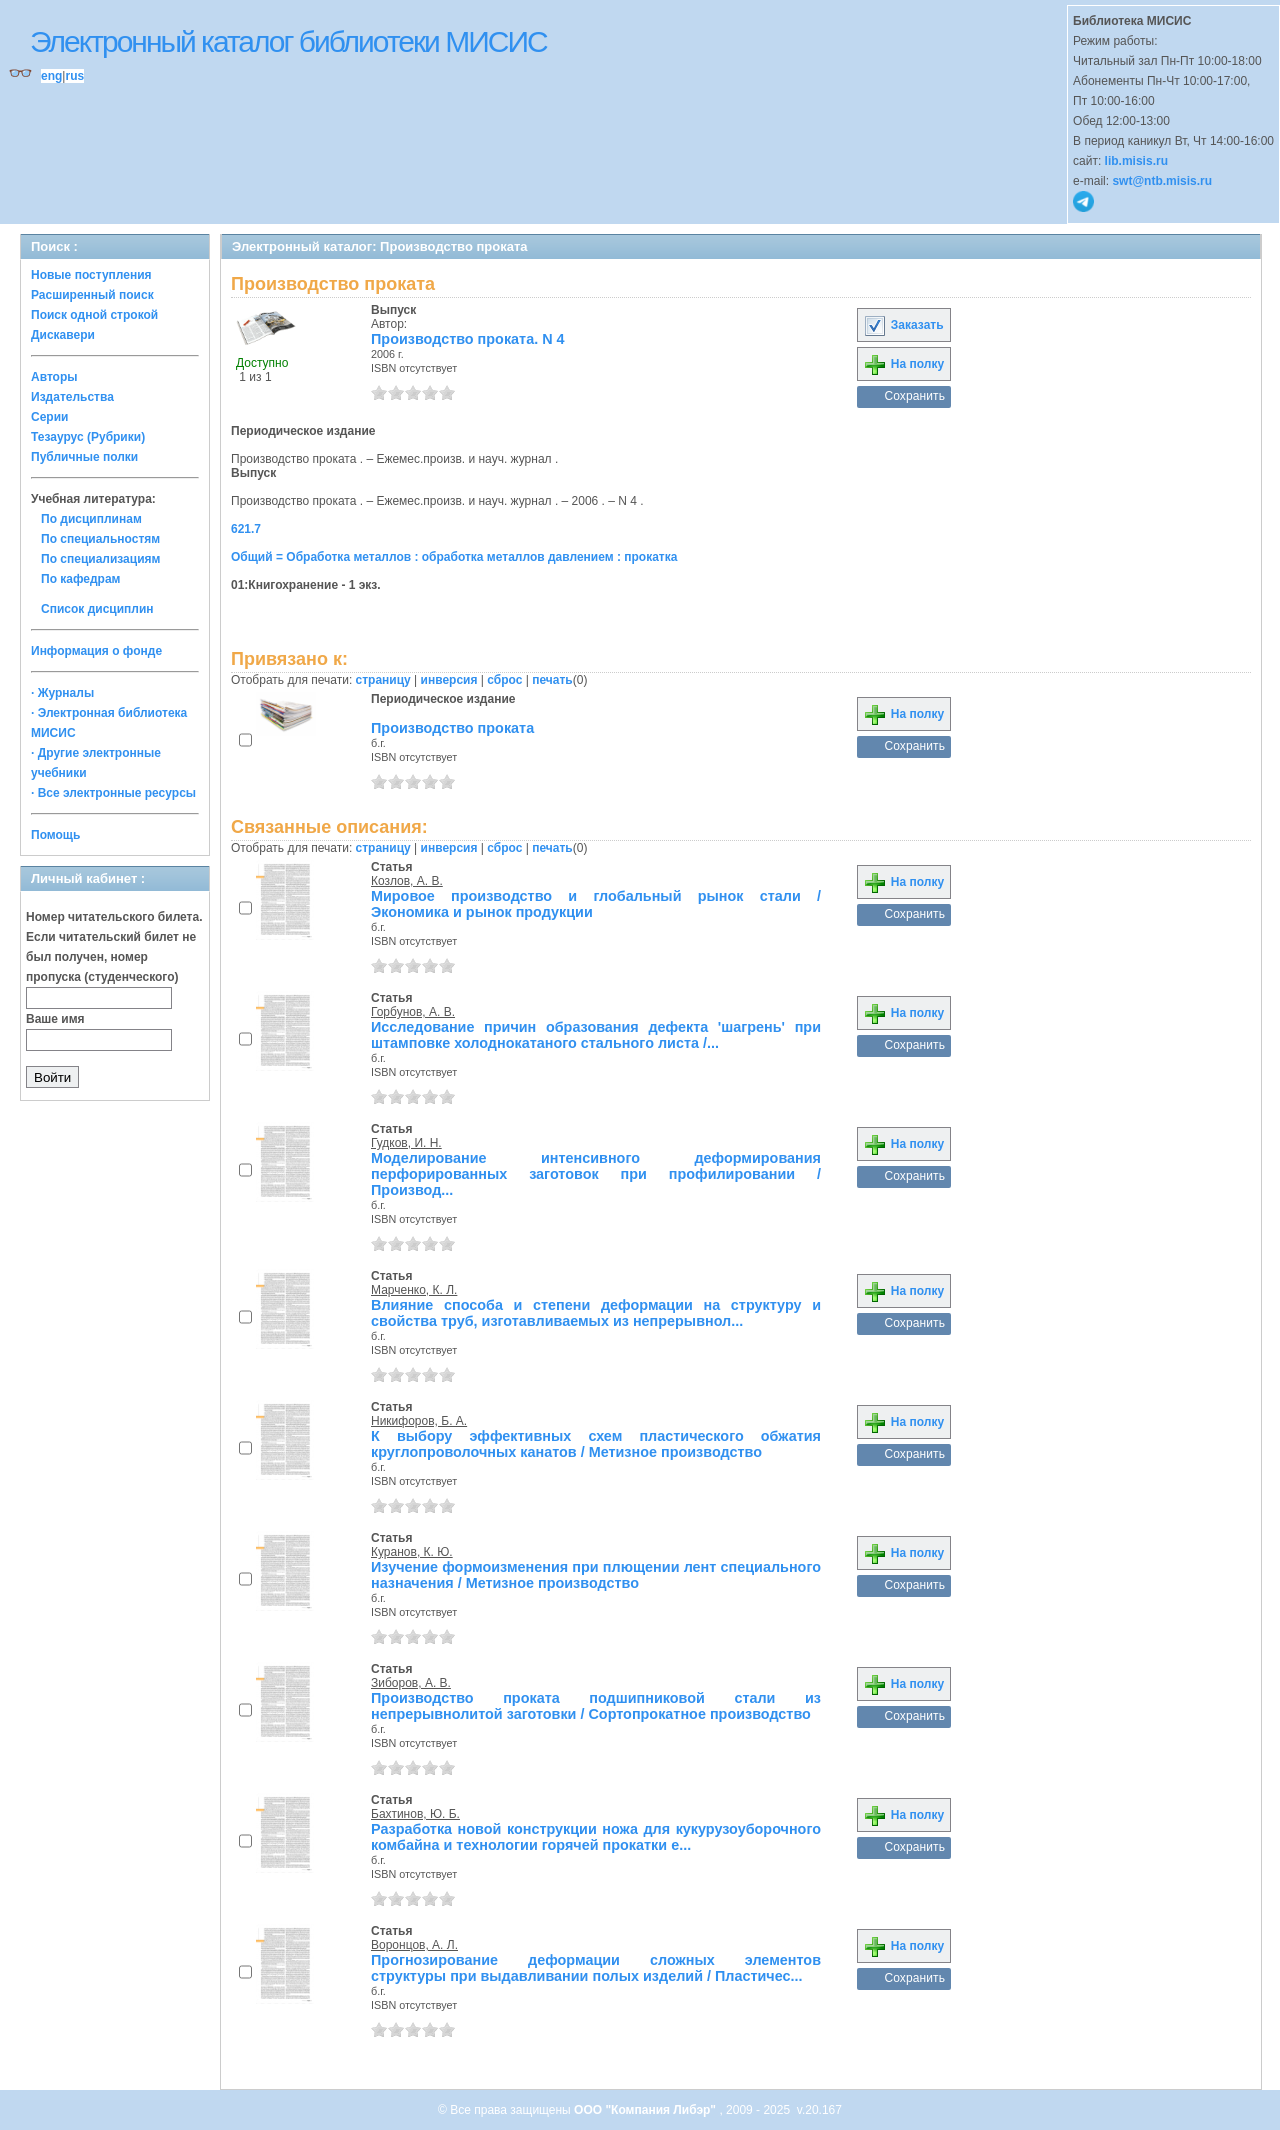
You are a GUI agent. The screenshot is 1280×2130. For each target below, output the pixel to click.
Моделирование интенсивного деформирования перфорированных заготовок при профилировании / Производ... (596, 1174)
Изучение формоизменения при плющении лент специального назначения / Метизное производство (596, 1575)
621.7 (246, 529)
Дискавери (63, 335)
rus (74, 76)
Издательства (72, 397)
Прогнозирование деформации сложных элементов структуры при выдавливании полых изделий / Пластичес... (596, 1968)
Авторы (54, 377)
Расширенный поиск (92, 295)
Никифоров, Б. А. (419, 1421)
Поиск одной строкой (94, 315)
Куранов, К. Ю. (412, 1552)
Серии (49, 417)
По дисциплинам (91, 519)
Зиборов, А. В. (411, 1683)
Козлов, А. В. (407, 881)
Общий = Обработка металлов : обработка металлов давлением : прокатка (454, 557)
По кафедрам (80, 579)
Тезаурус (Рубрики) (88, 437)
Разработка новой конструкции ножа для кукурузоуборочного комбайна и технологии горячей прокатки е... (596, 1837)
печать (552, 680)
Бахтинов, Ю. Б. (415, 1814)
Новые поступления (91, 275)
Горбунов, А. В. (413, 1012)
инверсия (449, 680)
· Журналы (62, 693)
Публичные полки (84, 457)
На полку (903, 364)
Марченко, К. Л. (414, 1290)
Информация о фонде (96, 651)
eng (51, 76)
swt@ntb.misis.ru (1162, 181)
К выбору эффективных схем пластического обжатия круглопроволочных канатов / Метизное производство (596, 1444)
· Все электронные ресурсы (113, 793)
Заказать (903, 325)
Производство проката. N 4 (468, 339)
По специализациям (100, 559)
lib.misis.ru (1136, 161)
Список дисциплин (97, 609)
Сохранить (914, 396)
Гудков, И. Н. (406, 1143)
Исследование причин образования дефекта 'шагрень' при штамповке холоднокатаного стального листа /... (596, 1035)
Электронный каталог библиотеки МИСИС (288, 41)
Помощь (55, 835)
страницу (383, 680)
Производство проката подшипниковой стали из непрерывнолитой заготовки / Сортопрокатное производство (596, 1706)
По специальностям (100, 539)
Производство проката (452, 728)
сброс (504, 680)
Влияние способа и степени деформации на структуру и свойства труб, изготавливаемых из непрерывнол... (596, 1313)
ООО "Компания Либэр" (646, 2110)
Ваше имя (55, 1019)
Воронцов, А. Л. (414, 1945)
